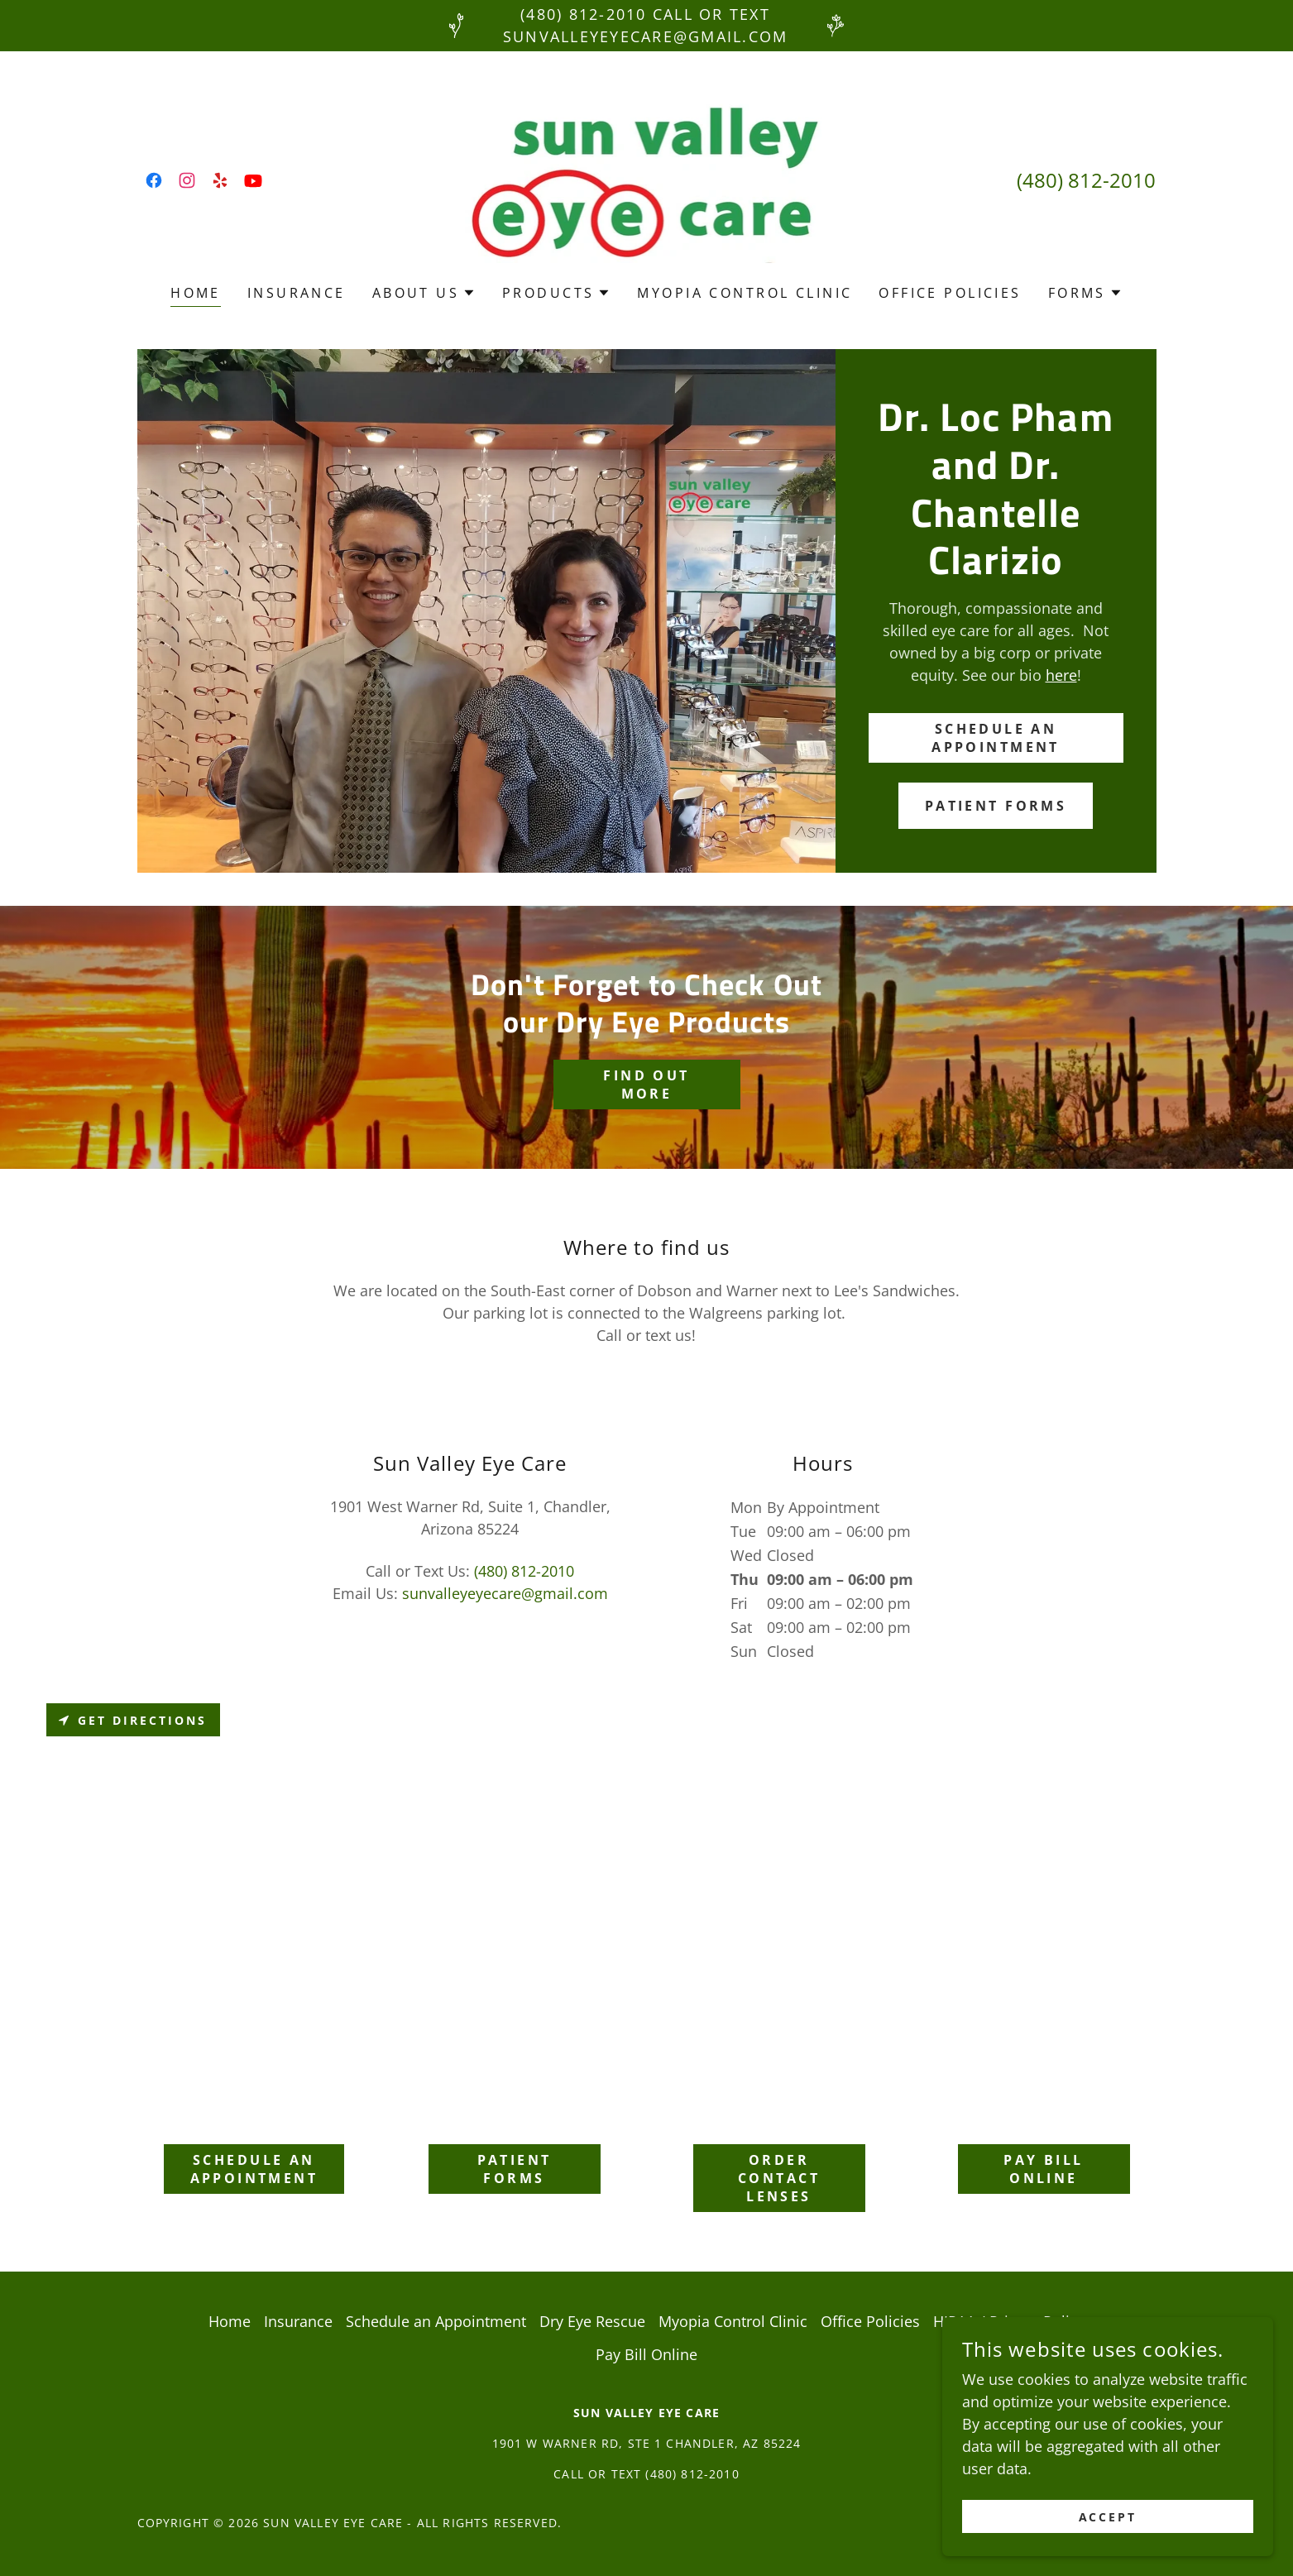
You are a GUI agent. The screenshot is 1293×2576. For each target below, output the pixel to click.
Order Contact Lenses (779, 2178)
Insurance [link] (296, 293)
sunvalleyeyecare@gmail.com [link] (505, 1593)
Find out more (646, 1084)
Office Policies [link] (950, 293)
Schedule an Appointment (995, 738)
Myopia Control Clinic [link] (744, 293)
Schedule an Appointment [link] (436, 2321)
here (1061, 675)
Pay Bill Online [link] (646, 2354)
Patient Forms (996, 806)
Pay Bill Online (1043, 2169)
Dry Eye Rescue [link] (592, 2321)
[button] (424, 293)
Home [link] (195, 293)
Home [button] (229, 2321)
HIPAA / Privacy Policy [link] (1009, 2321)
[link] (153, 180)
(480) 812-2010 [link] (1086, 180)
